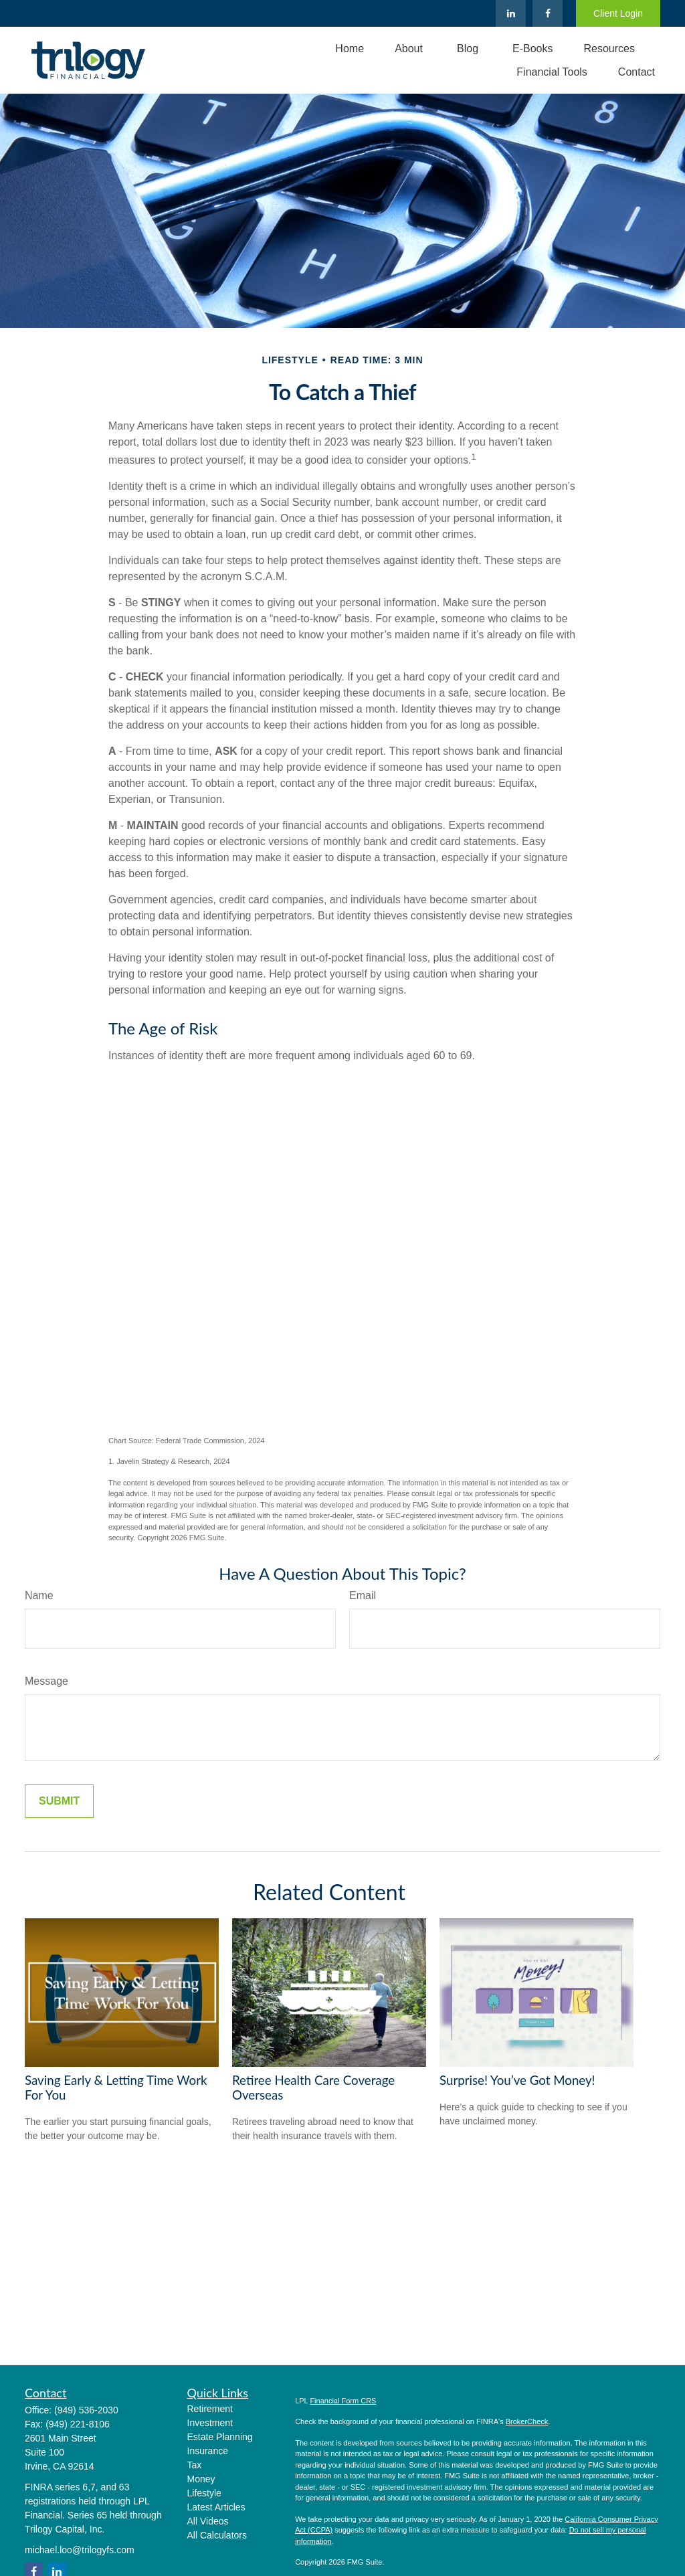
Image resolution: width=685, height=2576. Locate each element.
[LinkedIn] (511, 13)
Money (201, 2479)
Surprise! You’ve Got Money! (517, 2080)
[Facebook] (547, 13)
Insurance (207, 2451)
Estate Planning (220, 2436)
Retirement (210, 2408)
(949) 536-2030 (86, 2410)
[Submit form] (59, 1801)
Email (362, 1595)
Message (46, 1681)
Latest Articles (216, 2507)
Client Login (618, 13)
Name (39, 1595)
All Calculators (217, 2535)
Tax (194, 2465)
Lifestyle (204, 2493)
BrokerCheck (527, 2421)
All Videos (208, 2521)
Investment (210, 2422)
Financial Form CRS (343, 2401)
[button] (349, 48)
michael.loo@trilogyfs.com (79, 2550)
